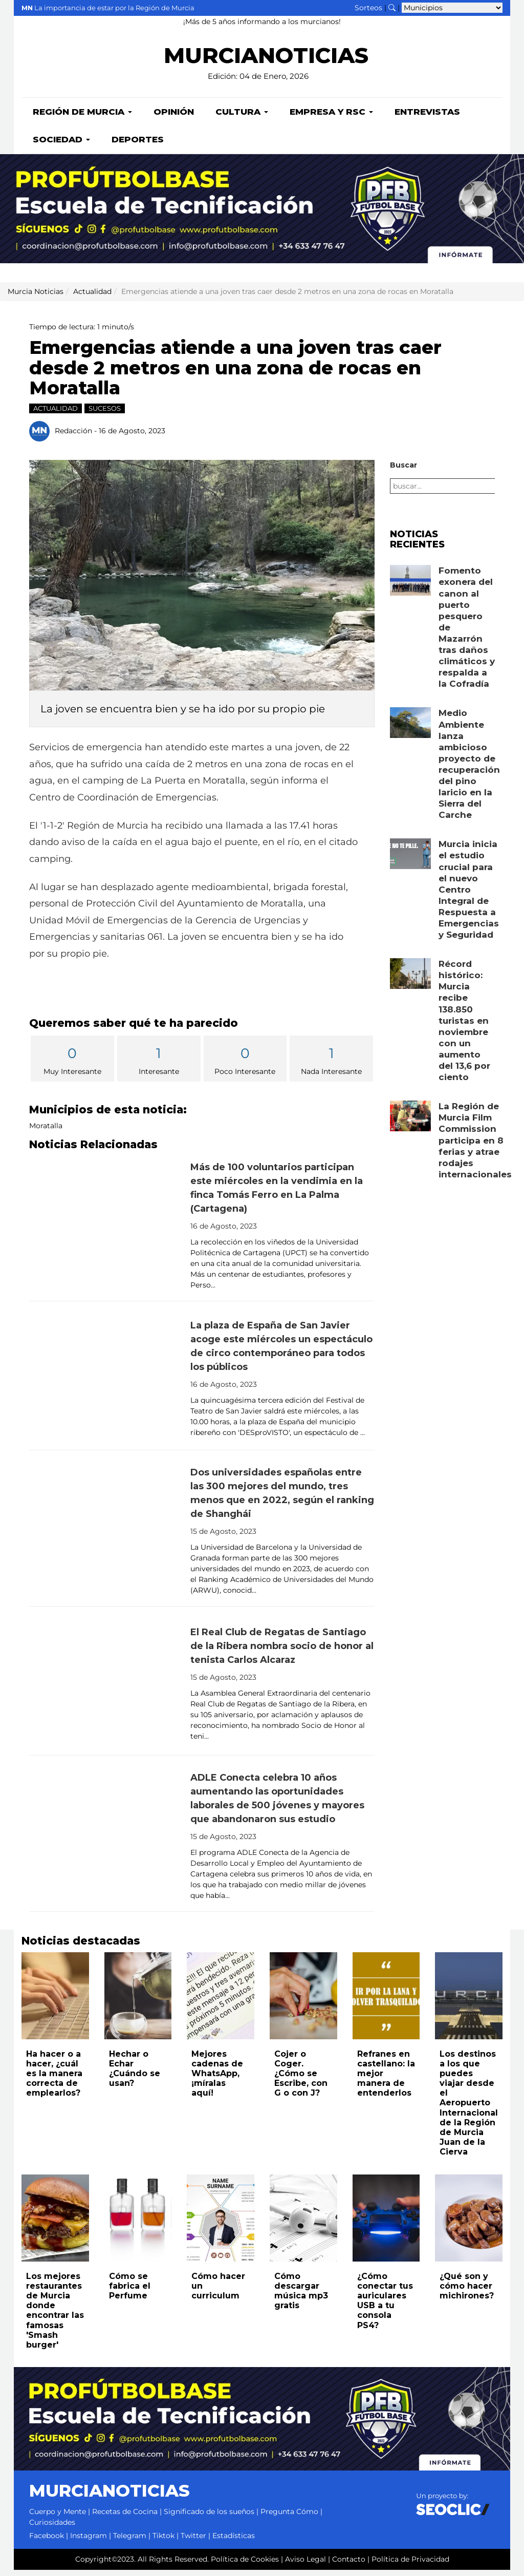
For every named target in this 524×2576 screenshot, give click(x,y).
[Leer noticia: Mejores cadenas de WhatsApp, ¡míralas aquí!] (220, 2001)
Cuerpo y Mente (57, 2517)
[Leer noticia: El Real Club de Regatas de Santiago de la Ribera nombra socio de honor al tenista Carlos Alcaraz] (106, 1687)
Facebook (46, 2541)
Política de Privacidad (410, 2565)
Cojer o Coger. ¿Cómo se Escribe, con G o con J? (301, 2079)
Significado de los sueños (209, 2517)
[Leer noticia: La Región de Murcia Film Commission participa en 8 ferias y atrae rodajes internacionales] (410, 1122)
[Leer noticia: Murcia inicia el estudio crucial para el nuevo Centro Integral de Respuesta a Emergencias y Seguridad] (410, 859)
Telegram (129, 2541)
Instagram (88, 2541)
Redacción (73, 436)
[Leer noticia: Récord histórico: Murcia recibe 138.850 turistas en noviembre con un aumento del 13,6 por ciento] (410, 979)
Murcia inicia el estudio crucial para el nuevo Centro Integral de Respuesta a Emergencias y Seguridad (469, 895)
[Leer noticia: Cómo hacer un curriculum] (220, 2224)
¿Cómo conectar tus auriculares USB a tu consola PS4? (385, 2306)
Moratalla (45, 1131)
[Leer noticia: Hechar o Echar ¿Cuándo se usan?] (138, 2001)
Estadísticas (233, 2541)
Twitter (193, 2541)
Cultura (241, 118)
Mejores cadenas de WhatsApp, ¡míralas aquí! (217, 2079)
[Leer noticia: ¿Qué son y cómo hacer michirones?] (469, 2224)
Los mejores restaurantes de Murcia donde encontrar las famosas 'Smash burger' (55, 2316)
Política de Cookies (245, 2565)
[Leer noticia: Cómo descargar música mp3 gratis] (303, 2224)
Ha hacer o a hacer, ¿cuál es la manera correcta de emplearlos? (54, 2079)
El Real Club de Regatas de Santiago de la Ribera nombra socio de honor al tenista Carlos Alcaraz (282, 1652)
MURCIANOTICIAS (265, 61)
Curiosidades (52, 2528)
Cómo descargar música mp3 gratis (301, 2297)
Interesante (158, 1065)
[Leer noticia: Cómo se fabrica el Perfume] (138, 2224)
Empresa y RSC (331, 118)
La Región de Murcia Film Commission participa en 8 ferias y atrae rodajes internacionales (475, 1146)
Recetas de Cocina (125, 2517)
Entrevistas (427, 118)
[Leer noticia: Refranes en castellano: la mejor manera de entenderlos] (386, 2001)
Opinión (174, 118)
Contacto (348, 2565)
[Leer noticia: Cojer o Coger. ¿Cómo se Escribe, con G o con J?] (303, 2001)
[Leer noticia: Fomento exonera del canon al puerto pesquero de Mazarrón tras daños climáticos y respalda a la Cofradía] (410, 586)
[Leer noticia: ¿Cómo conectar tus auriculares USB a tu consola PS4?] (386, 2224)
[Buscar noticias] (392, 7)
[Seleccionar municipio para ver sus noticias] (452, 8)
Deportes (138, 145)
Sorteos (368, 7)
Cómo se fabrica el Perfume (129, 2292)
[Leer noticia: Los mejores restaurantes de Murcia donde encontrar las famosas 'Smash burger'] (55, 2224)
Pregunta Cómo (289, 2517)
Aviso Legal (305, 2565)
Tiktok (163, 2541)
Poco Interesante (245, 1065)
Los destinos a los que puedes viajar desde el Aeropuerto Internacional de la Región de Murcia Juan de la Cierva (469, 2109)
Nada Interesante (331, 1065)
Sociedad (61, 145)
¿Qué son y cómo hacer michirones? (467, 2292)
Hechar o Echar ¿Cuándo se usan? (134, 2075)
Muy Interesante (72, 1065)
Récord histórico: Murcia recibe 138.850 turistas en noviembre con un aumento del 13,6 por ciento (464, 1026)
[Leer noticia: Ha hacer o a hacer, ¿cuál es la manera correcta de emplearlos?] (55, 2001)
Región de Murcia (82, 118)
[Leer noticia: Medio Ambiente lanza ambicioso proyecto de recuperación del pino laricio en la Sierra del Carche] (410, 728)
